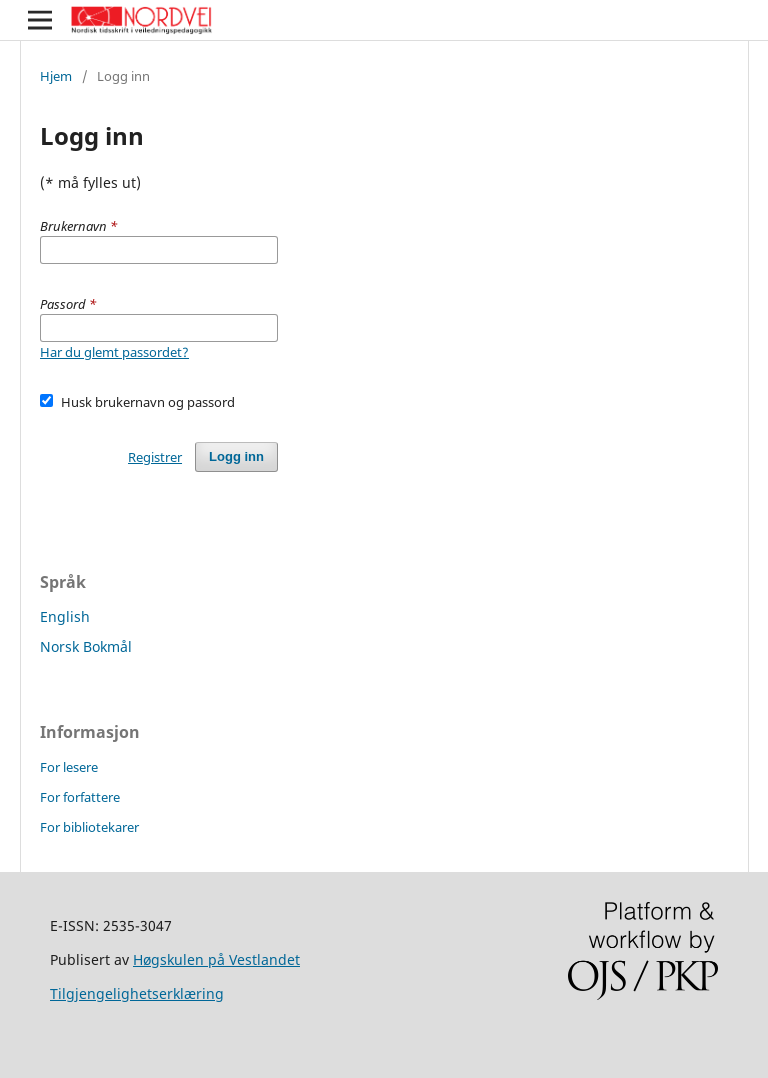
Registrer (155, 457)
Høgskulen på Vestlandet (216, 959)
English (65, 616)
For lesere (69, 767)
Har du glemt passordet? (114, 352)
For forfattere (80, 797)
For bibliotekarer (89, 827)
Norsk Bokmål (86, 646)
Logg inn (236, 456)
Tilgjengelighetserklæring (137, 993)
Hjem (56, 76)
